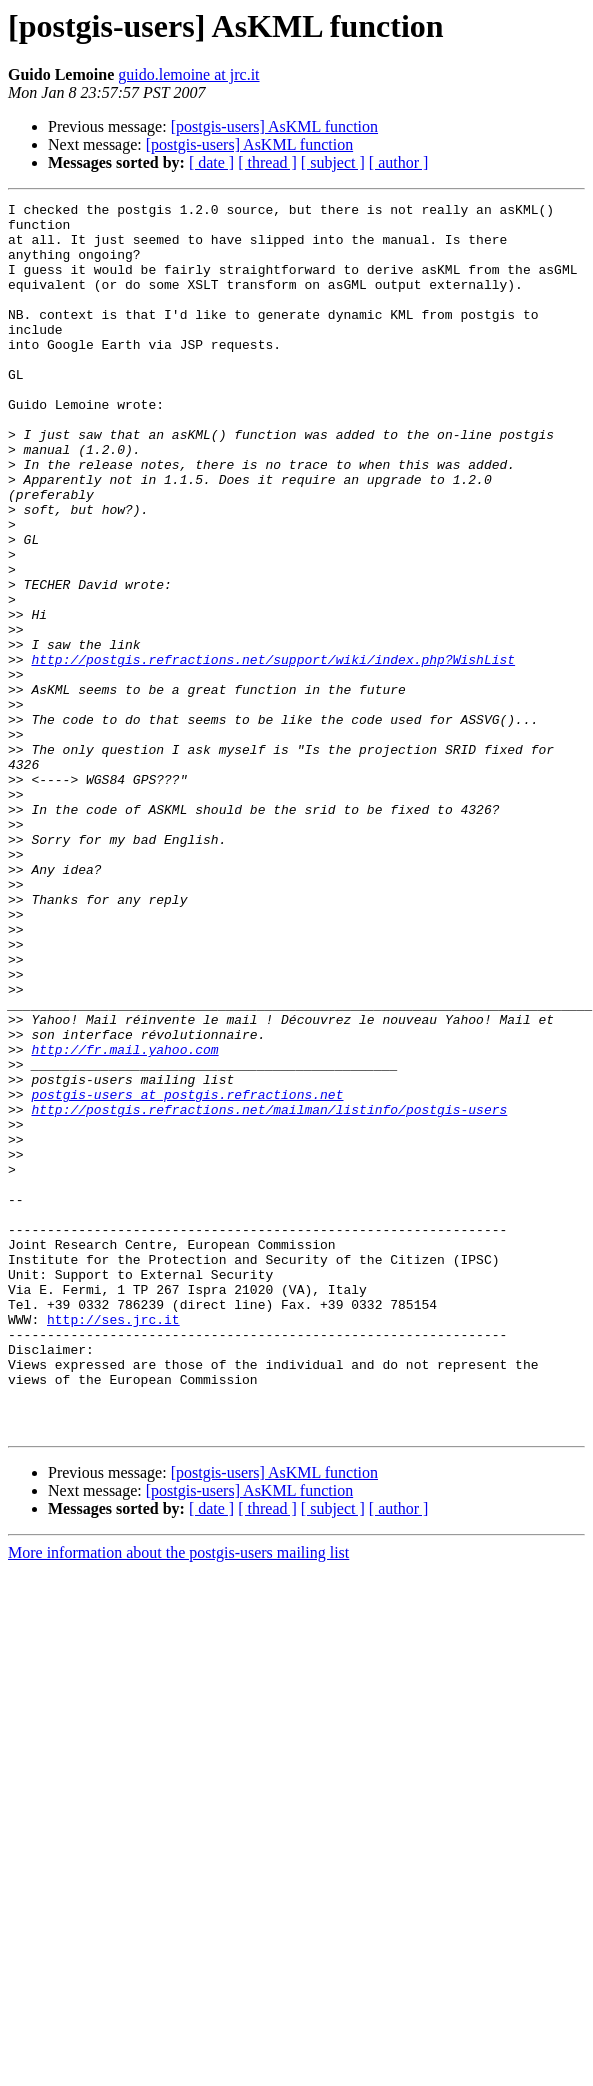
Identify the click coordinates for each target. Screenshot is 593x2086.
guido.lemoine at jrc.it (188, 74)
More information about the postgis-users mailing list (178, 1798)
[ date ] (211, 162)
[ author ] (399, 162)
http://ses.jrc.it (113, 1544)
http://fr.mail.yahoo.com (124, 1220)
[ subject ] (333, 162)
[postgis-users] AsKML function (274, 126)
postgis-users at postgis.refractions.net (187, 1274)
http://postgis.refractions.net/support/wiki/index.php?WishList (273, 752)
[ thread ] (267, 162)
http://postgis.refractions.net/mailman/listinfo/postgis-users (269, 1292)
